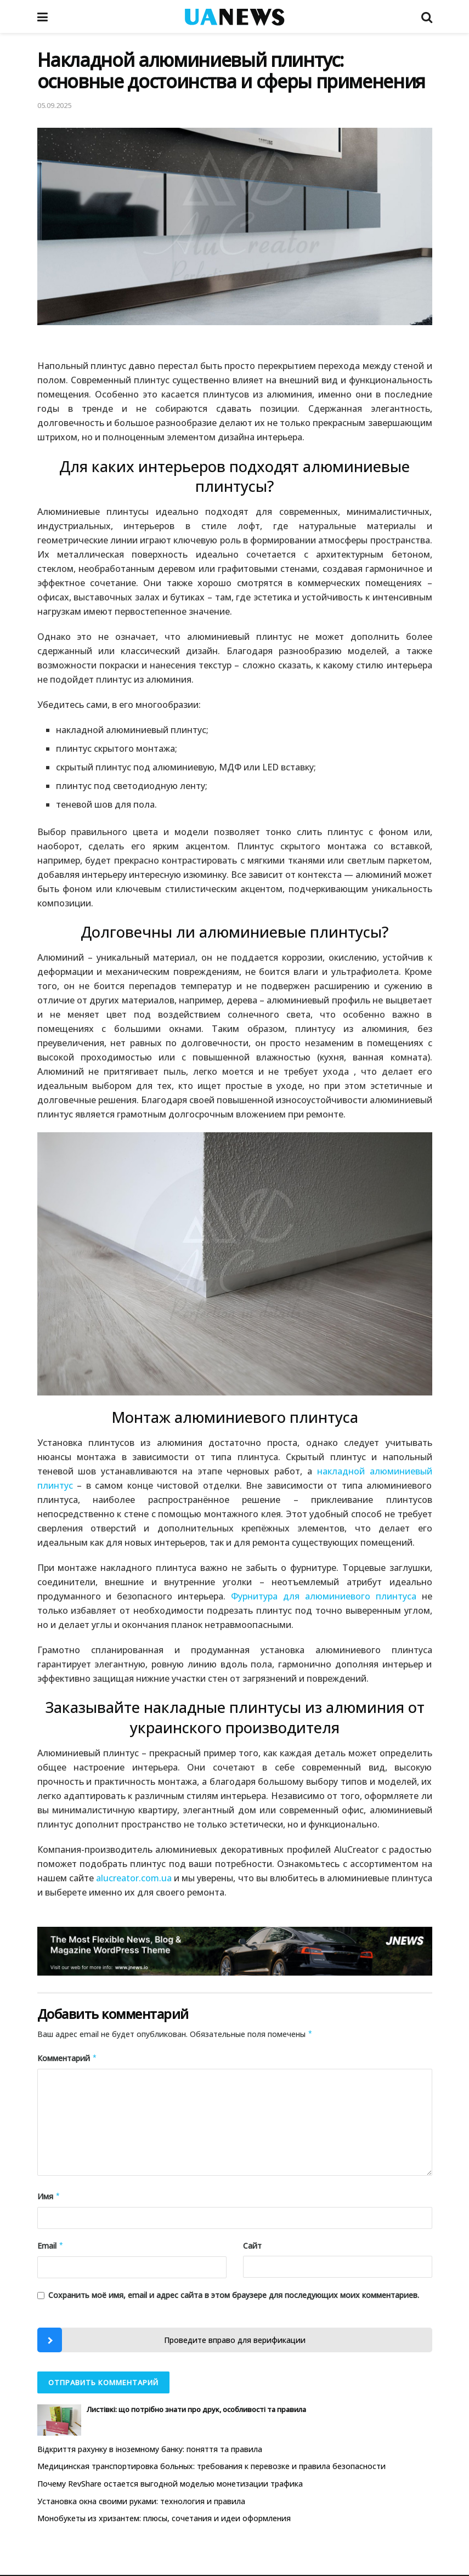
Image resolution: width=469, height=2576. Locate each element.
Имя (49, 2197)
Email (50, 2246)
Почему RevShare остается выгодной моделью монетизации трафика (170, 2483)
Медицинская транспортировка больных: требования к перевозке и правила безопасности (211, 2466)
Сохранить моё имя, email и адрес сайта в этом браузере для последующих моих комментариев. (233, 2295)
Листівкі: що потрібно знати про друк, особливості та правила (196, 2409)
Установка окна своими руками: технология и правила (141, 2501)
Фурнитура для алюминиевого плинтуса (323, 1596)
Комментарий (67, 2058)
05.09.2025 (54, 105)
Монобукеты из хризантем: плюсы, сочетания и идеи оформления (164, 2518)
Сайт (252, 2245)
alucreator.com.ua (134, 1878)
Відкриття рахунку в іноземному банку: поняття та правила (149, 2449)
